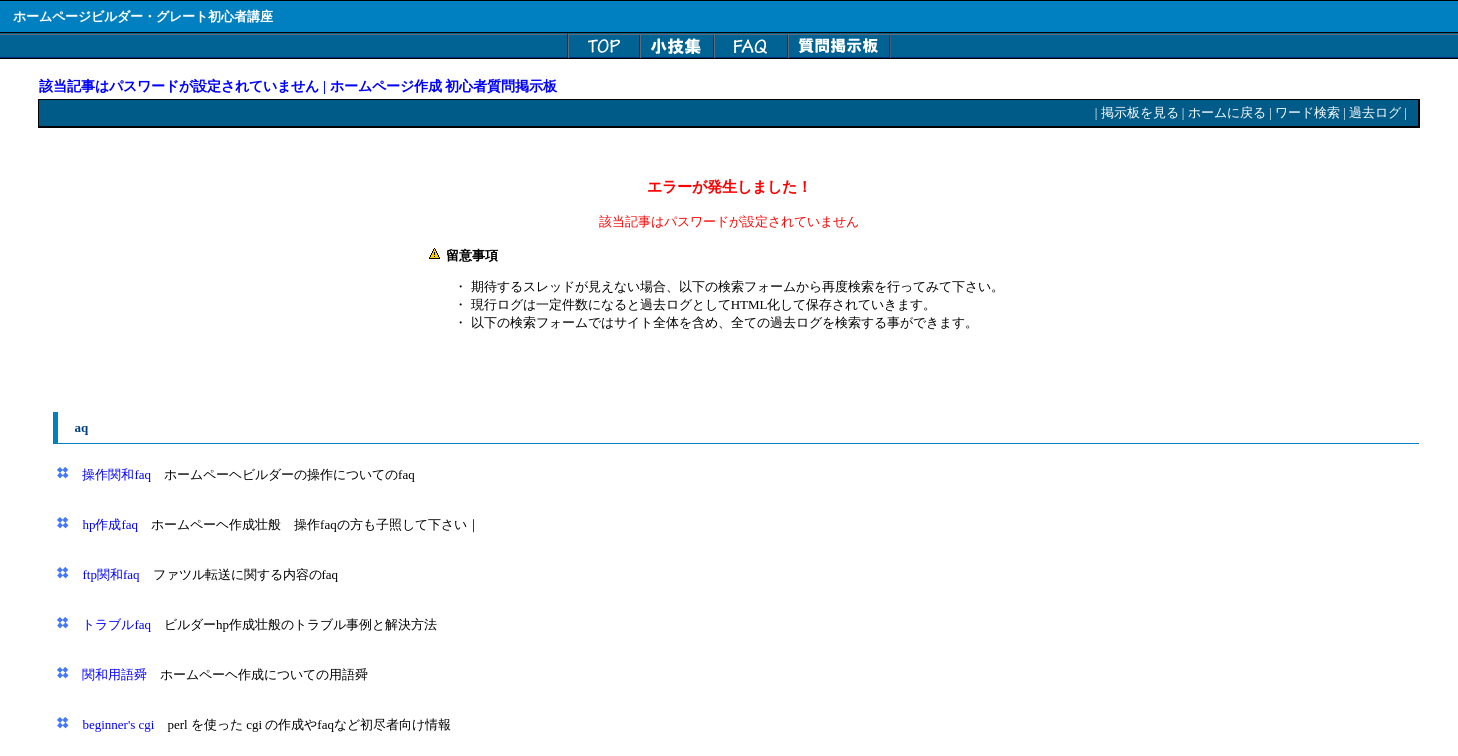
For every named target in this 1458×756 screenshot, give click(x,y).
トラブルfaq (116, 624)
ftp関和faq (110, 574)
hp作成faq (110, 524)
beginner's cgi (118, 724)
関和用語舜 (114, 674)
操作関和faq (116, 474)
